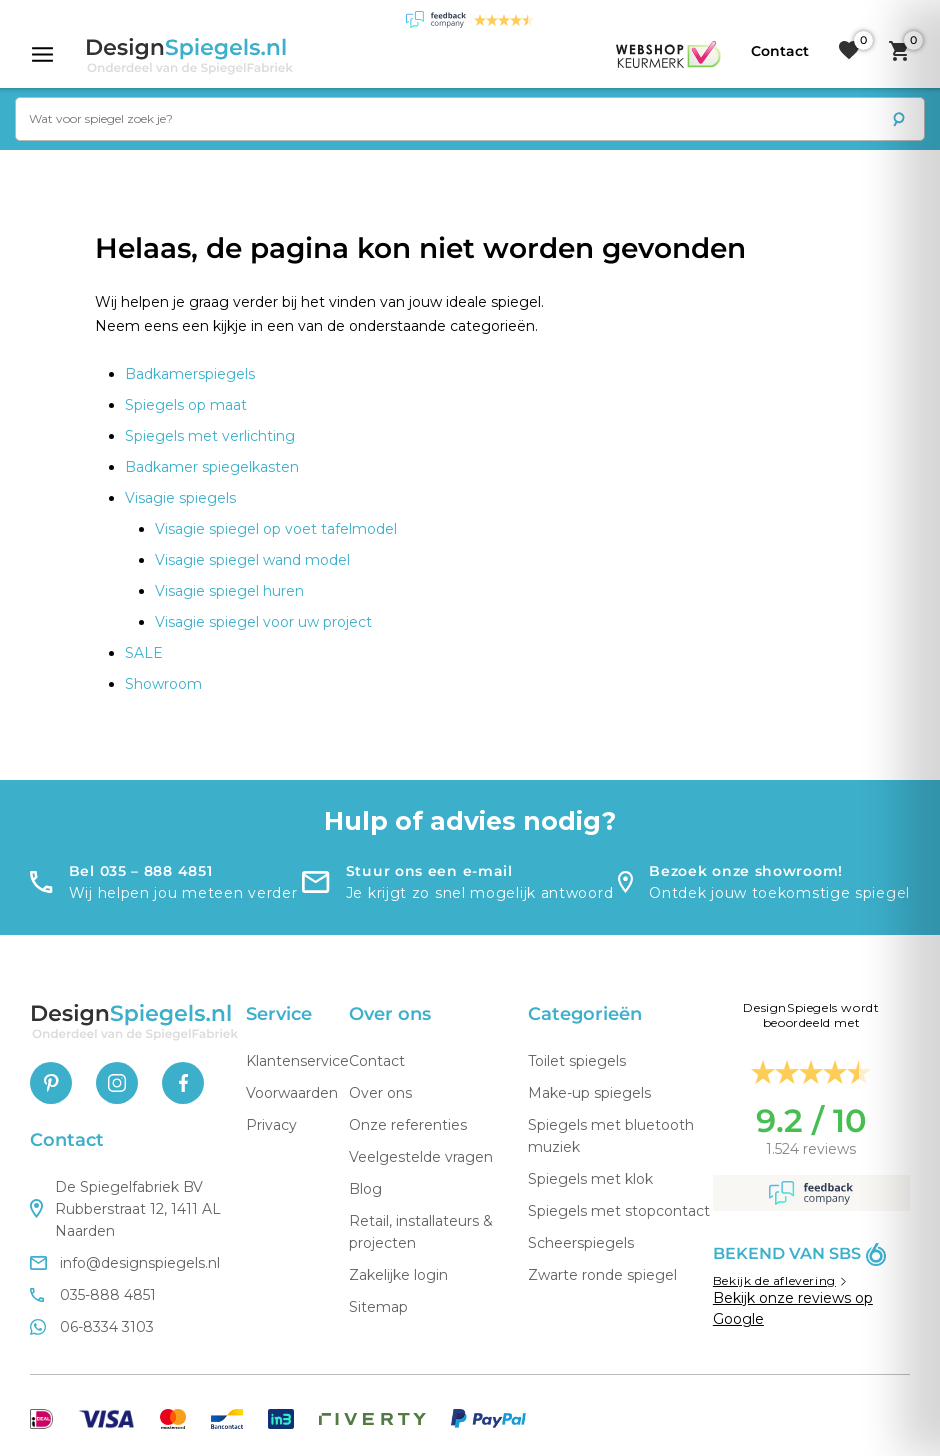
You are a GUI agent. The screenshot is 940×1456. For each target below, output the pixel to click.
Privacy (271, 1125)
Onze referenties (408, 1125)
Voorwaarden (292, 1093)
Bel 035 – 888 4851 (141, 871)
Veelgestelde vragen (421, 1157)
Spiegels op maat (186, 405)
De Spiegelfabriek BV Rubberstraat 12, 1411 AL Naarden (125, 1209)
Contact (377, 1061)
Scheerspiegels (581, 1243)
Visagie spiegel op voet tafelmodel (276, 529)
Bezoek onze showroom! (746, 871)
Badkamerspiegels (190, 374)
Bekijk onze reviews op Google (793, 1308)
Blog (365, 1189)
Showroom (163, 684)
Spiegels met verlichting (210, 436)
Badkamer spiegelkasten (212, 467)
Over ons (380, 1093)
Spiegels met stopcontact (619, 1211)
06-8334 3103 (92, 1327)
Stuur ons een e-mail (429, 871)
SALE (144, 653)
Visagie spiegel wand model (252, 560)
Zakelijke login (398, 1275)
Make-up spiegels (589, 1093)
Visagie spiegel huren (229, 591)
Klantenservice (297, 1061)
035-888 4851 (93, 1295)
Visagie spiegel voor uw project (263, 622)
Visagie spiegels (180, 498)
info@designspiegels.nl (125, 1263)
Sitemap (378, 1307)
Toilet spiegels (577, 1061)
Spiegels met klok (590, 1179)
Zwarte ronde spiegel (602, 1275)
